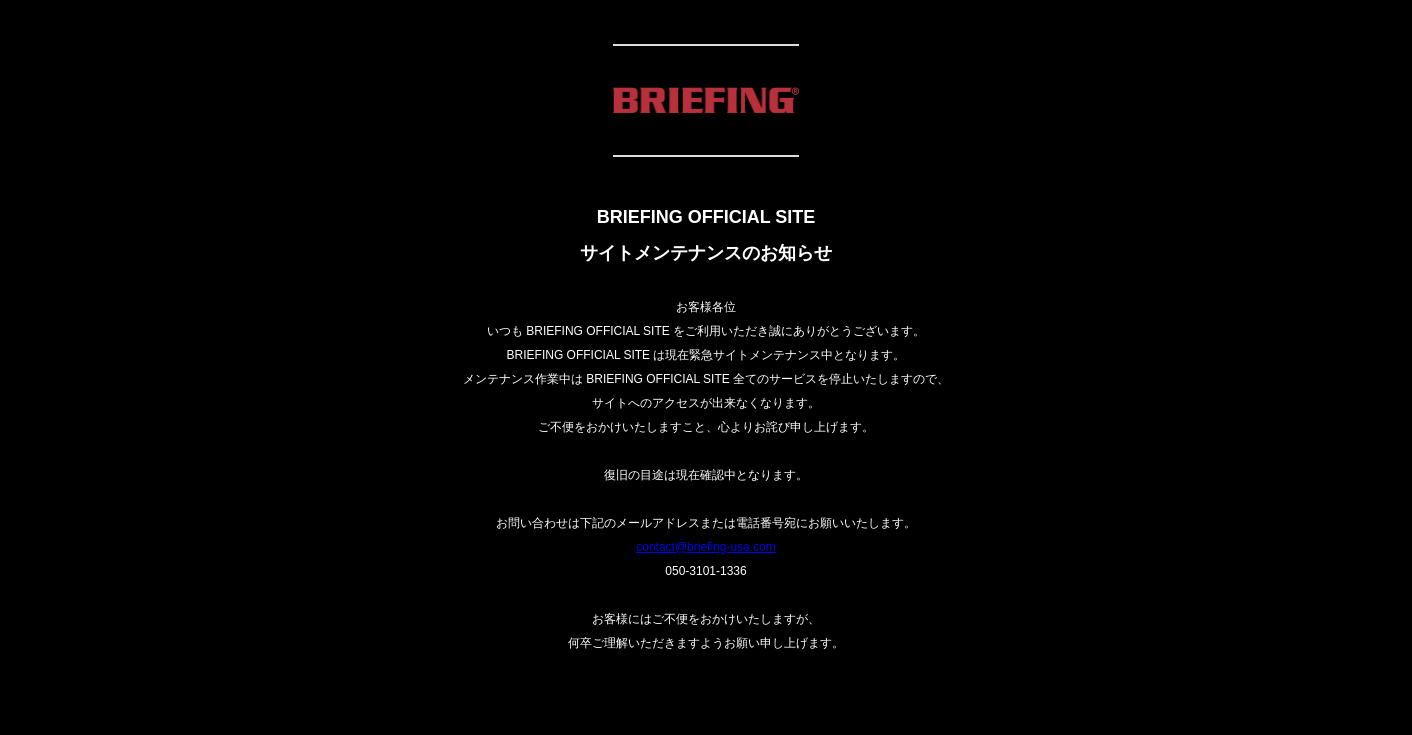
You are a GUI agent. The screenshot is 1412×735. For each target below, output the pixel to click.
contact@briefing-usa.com (706, 547)
